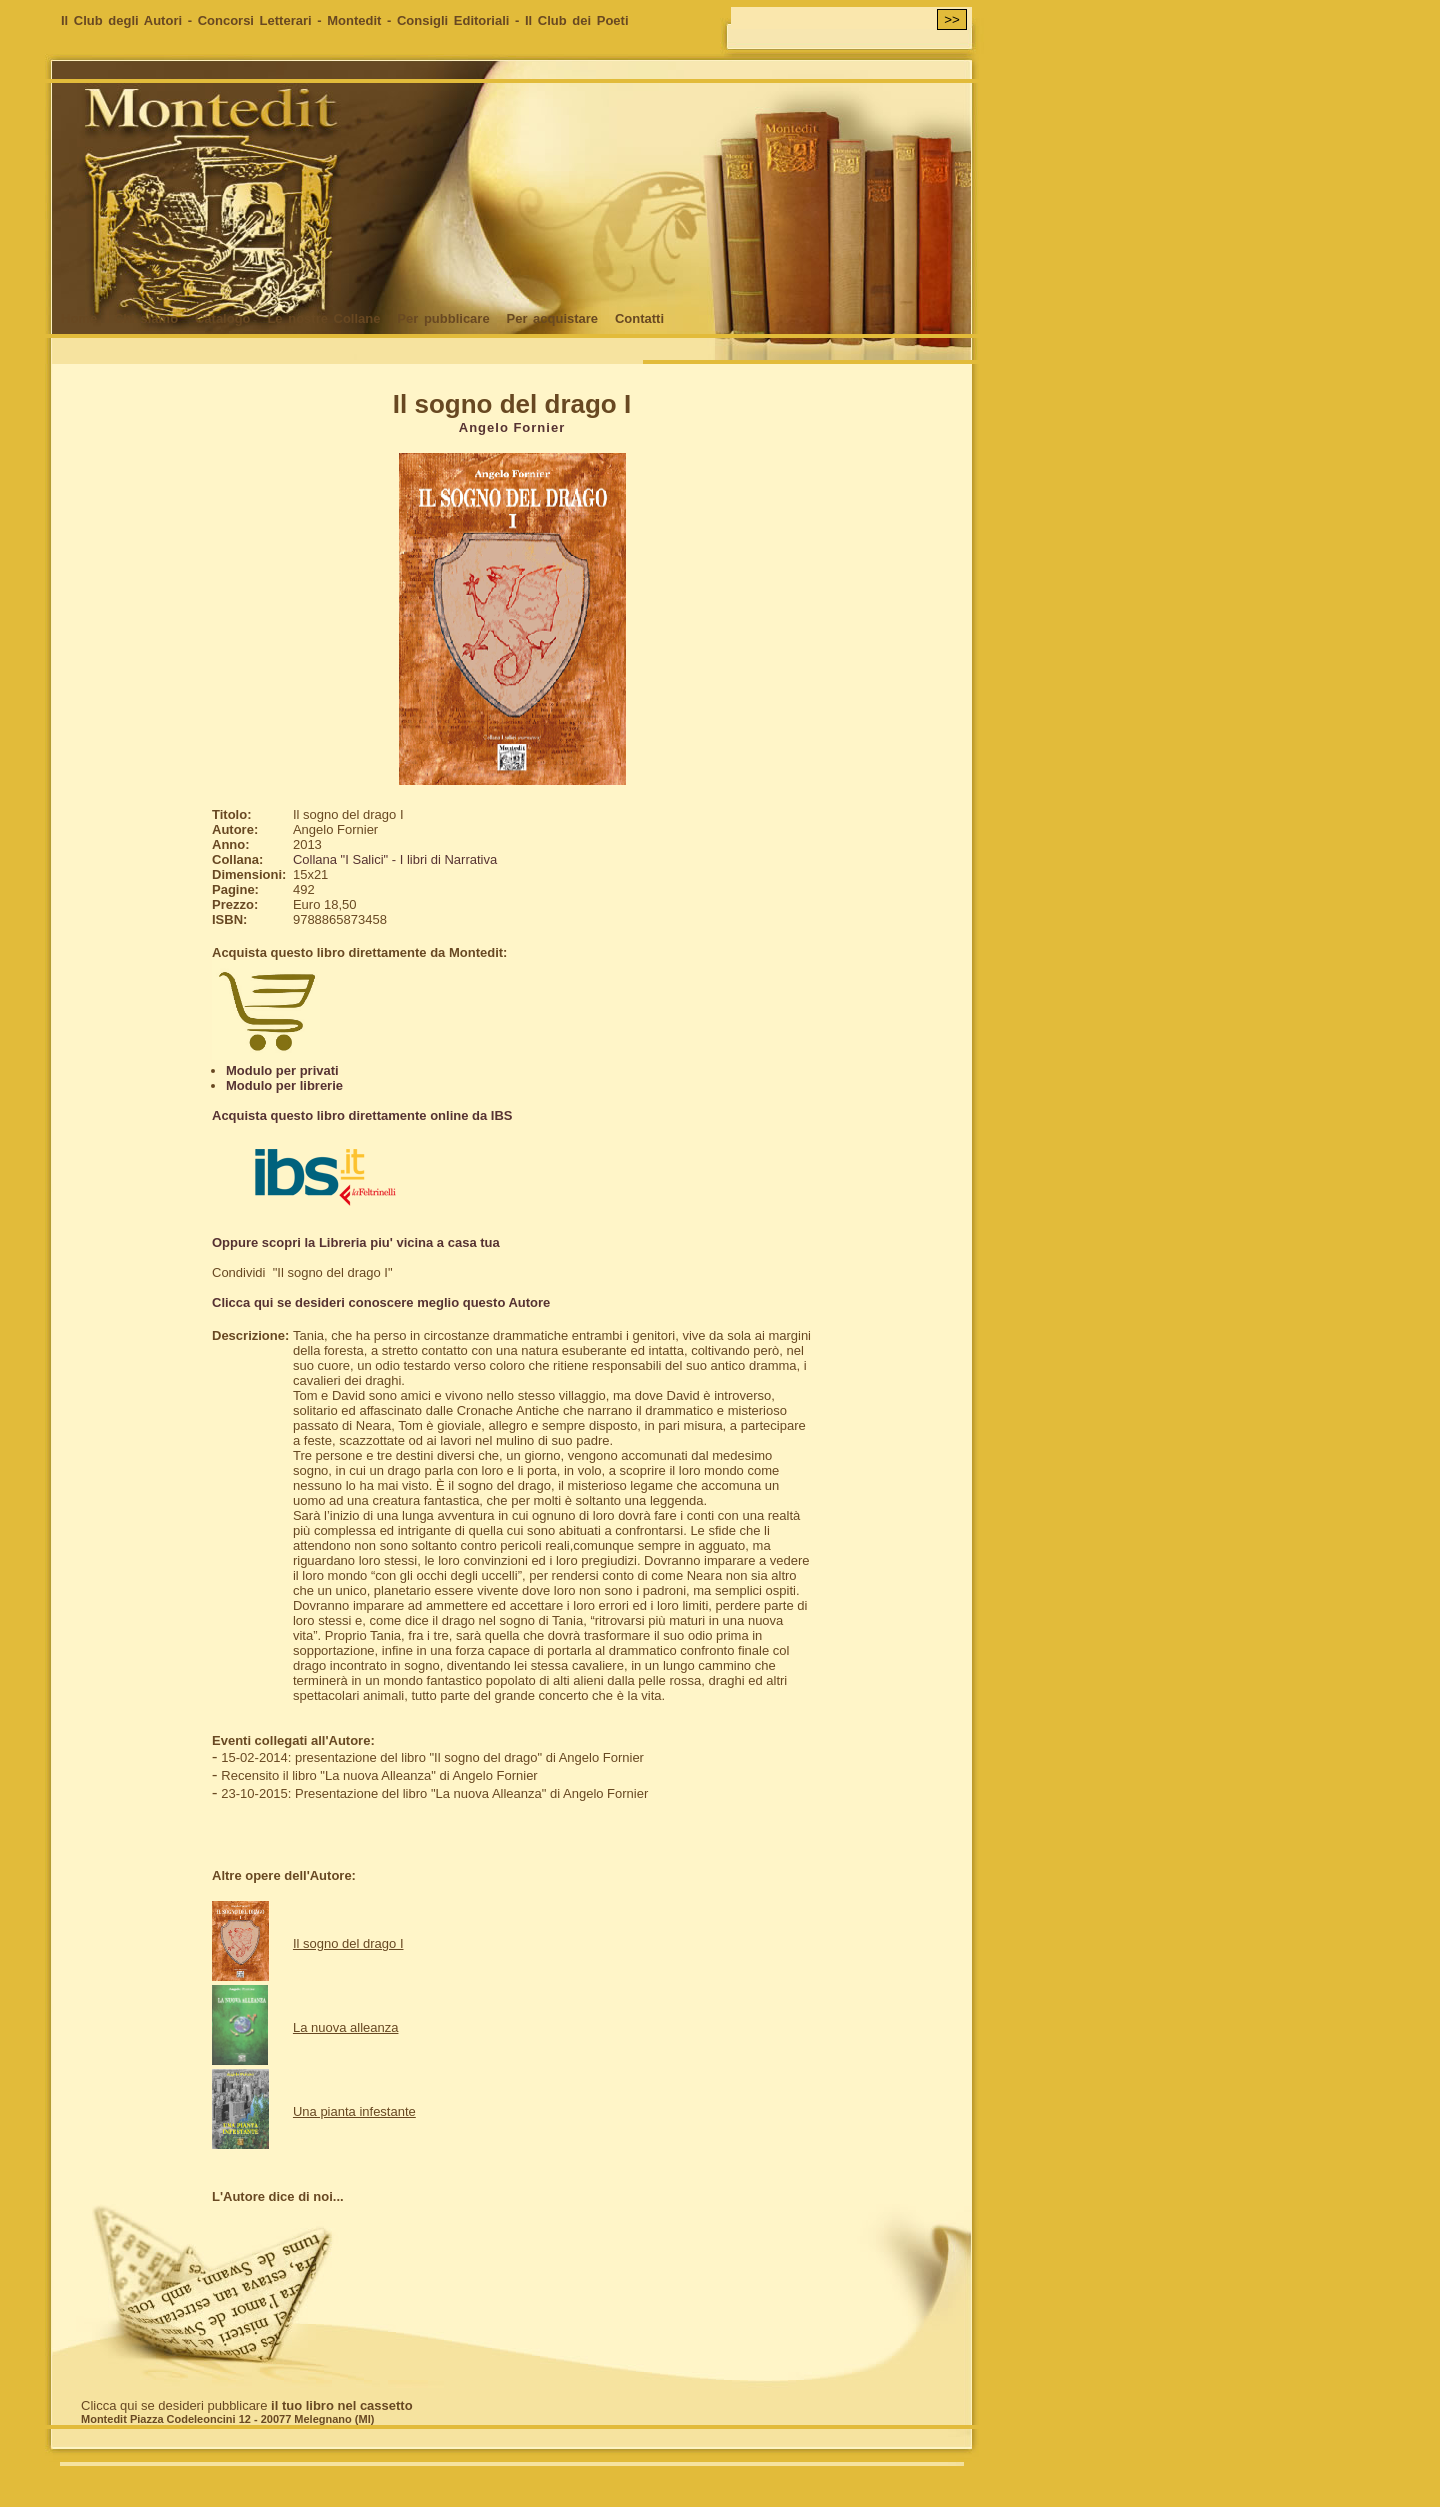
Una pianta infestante (354, 2111)
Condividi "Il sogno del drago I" (302, 1272)
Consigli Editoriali (453, 20)
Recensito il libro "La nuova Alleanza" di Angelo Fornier (379, 1775)
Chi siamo (146, 318)
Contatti (639, 318)
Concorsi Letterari (255, 20)
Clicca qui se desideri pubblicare (247, 2405)
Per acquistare (552, 318)
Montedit (354, 20)
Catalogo (223, 318)
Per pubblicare (443, 318)
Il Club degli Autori (121, 20)
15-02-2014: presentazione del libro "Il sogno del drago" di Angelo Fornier (432, 1757)
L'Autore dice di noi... (278, 2196)
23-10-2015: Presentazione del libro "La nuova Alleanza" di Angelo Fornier (434, 1793)
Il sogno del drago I (348, 1943)
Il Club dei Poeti (577, 20)
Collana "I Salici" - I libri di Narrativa (395, 859)
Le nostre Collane (323, 318)
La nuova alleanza (346, 2027)
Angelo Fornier (512, 427)
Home (79, 318)
